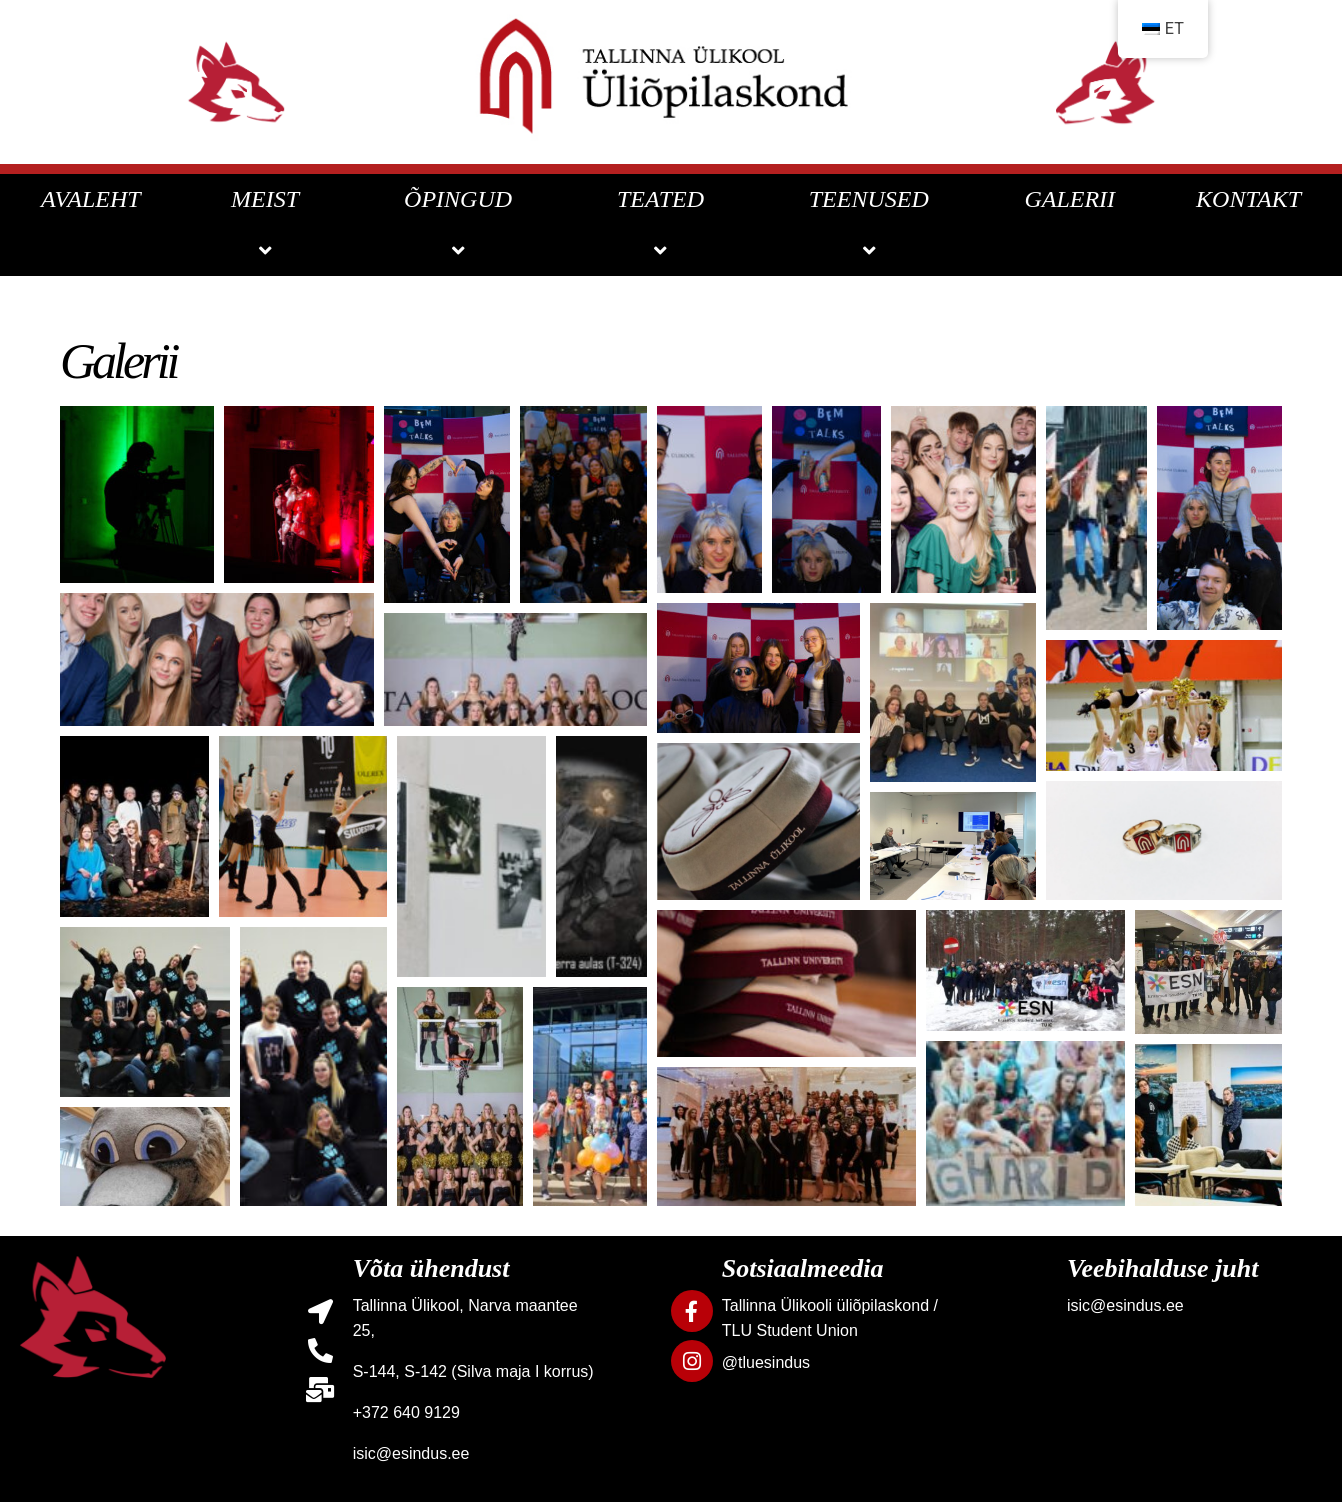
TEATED (663, 224)
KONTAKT (1248, 199)
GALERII (1069, 199)
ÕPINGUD (461, 224)
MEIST (268, 224)
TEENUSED (872, 224)
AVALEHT (91, 199)
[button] (137, 494)
